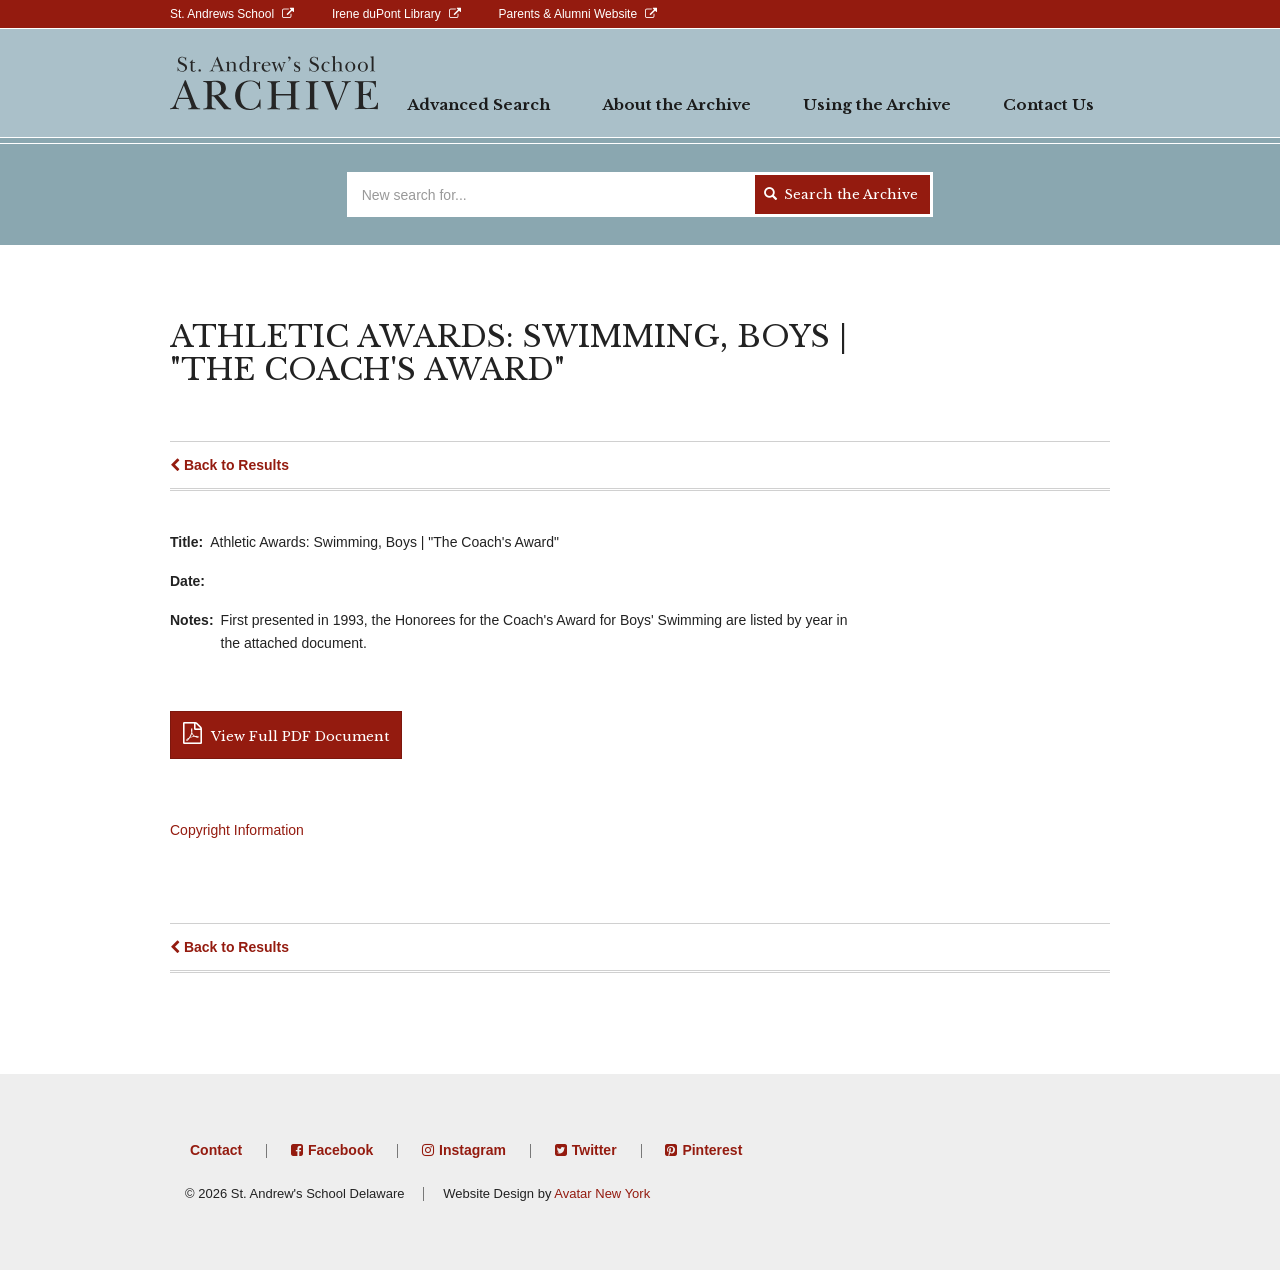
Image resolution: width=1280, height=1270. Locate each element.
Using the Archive (877, 104)
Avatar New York (602, 1193)
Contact (216, 1150)
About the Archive (676, 104)
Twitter (594, 1150)
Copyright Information (237, 830)
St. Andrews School (222, 14)
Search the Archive (841, 194)
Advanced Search (478, 104)
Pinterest (712, 1150)
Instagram (472, 1150)
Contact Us (1048, 104)
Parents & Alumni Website (568, 14)
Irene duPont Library (386, 14)
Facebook (340, 1150)
